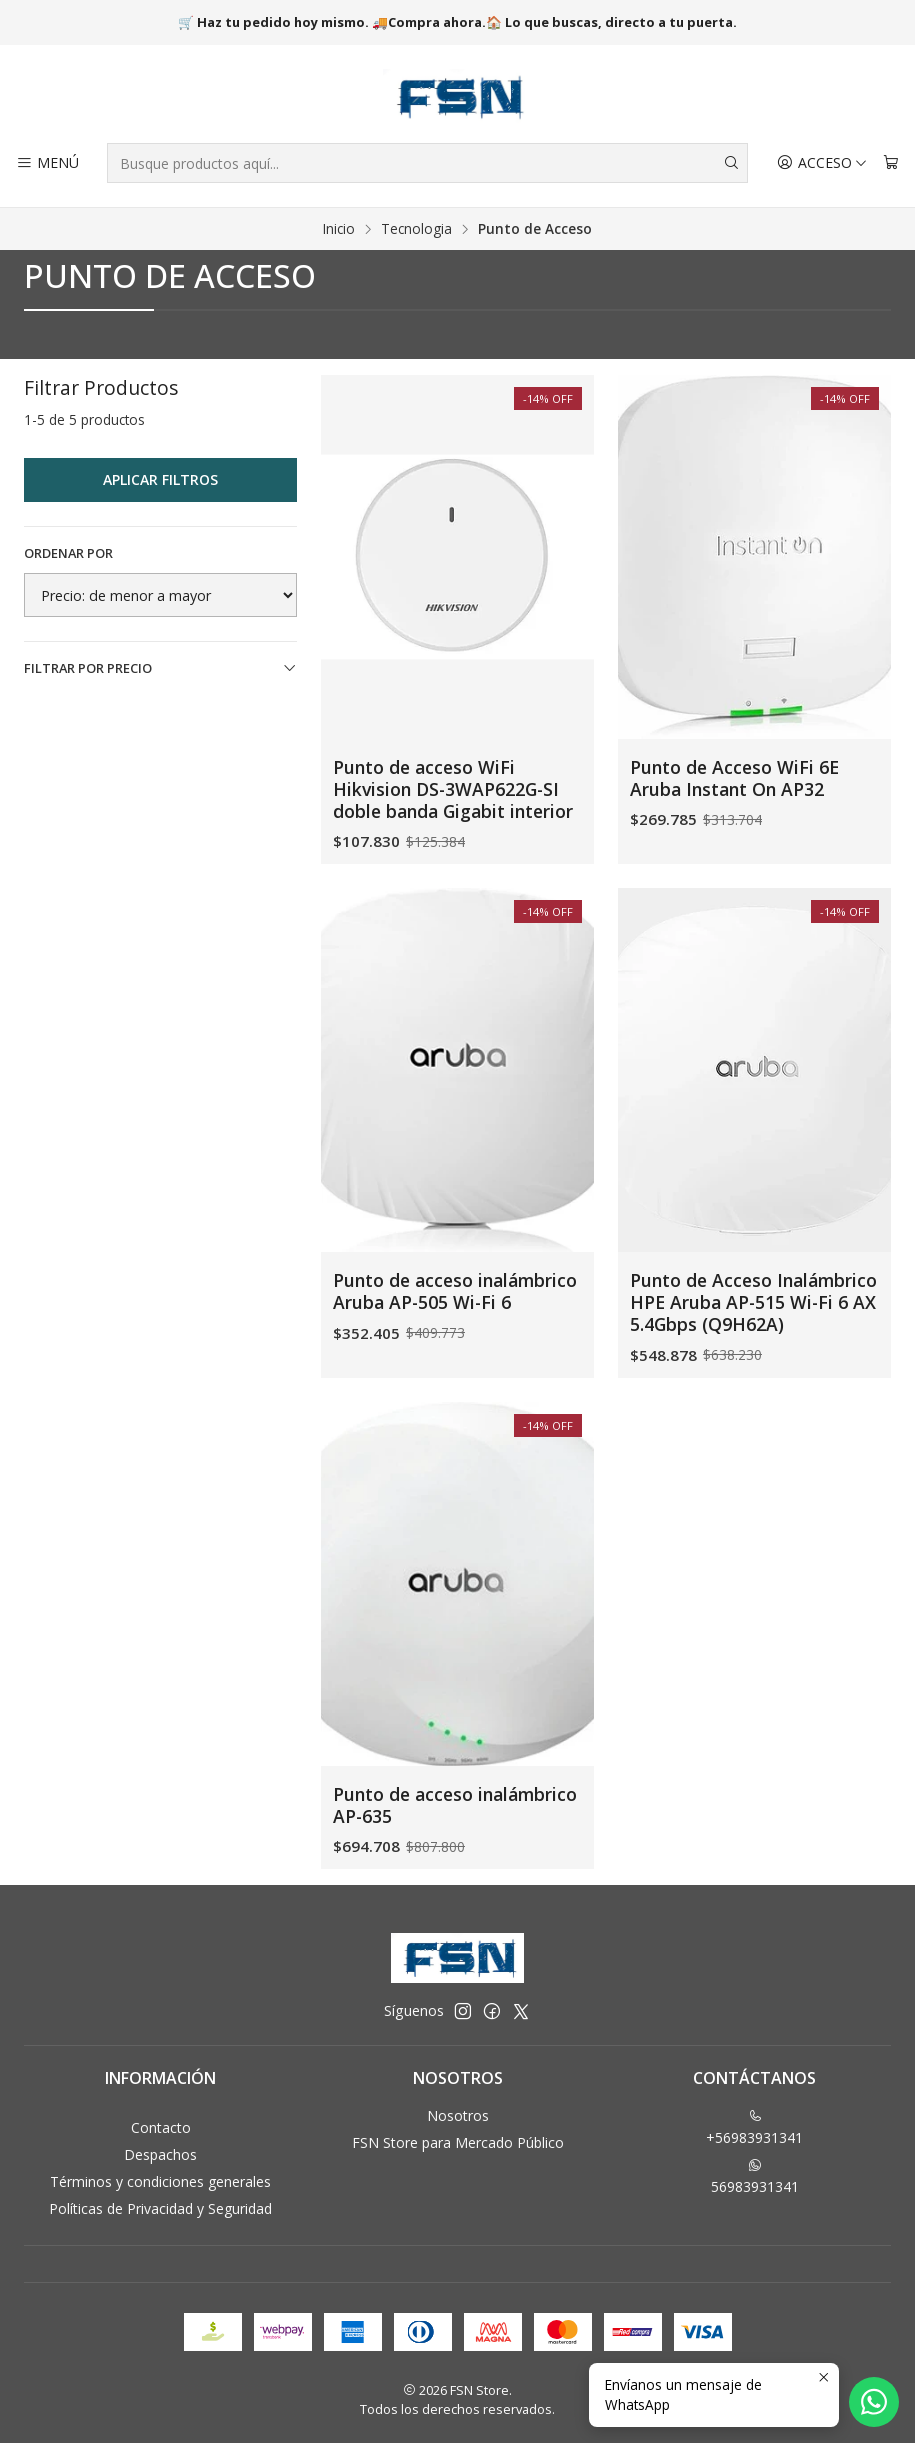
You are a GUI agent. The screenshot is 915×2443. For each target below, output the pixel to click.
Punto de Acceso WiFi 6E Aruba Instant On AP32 (734, 778)
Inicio (339, 229)
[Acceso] (822, 163)
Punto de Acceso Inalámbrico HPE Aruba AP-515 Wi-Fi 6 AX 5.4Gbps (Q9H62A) (753, 1389)
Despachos (160, 2154)
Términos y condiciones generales (160, 2181)
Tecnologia (416, 229)
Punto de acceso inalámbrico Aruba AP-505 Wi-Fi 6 (455, 1350)
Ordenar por (68, 553)
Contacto (161, 2127)
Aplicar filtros (160, 479)
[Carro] (891, 163)
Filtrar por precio (160, 668)
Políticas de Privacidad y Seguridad (160, 2208)
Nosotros (458, 2115)
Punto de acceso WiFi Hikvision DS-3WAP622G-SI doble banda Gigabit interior (453, 789)
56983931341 (755, 2177)
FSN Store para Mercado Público (458, 2142)
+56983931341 (754, 2128)
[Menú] (47, 163)
